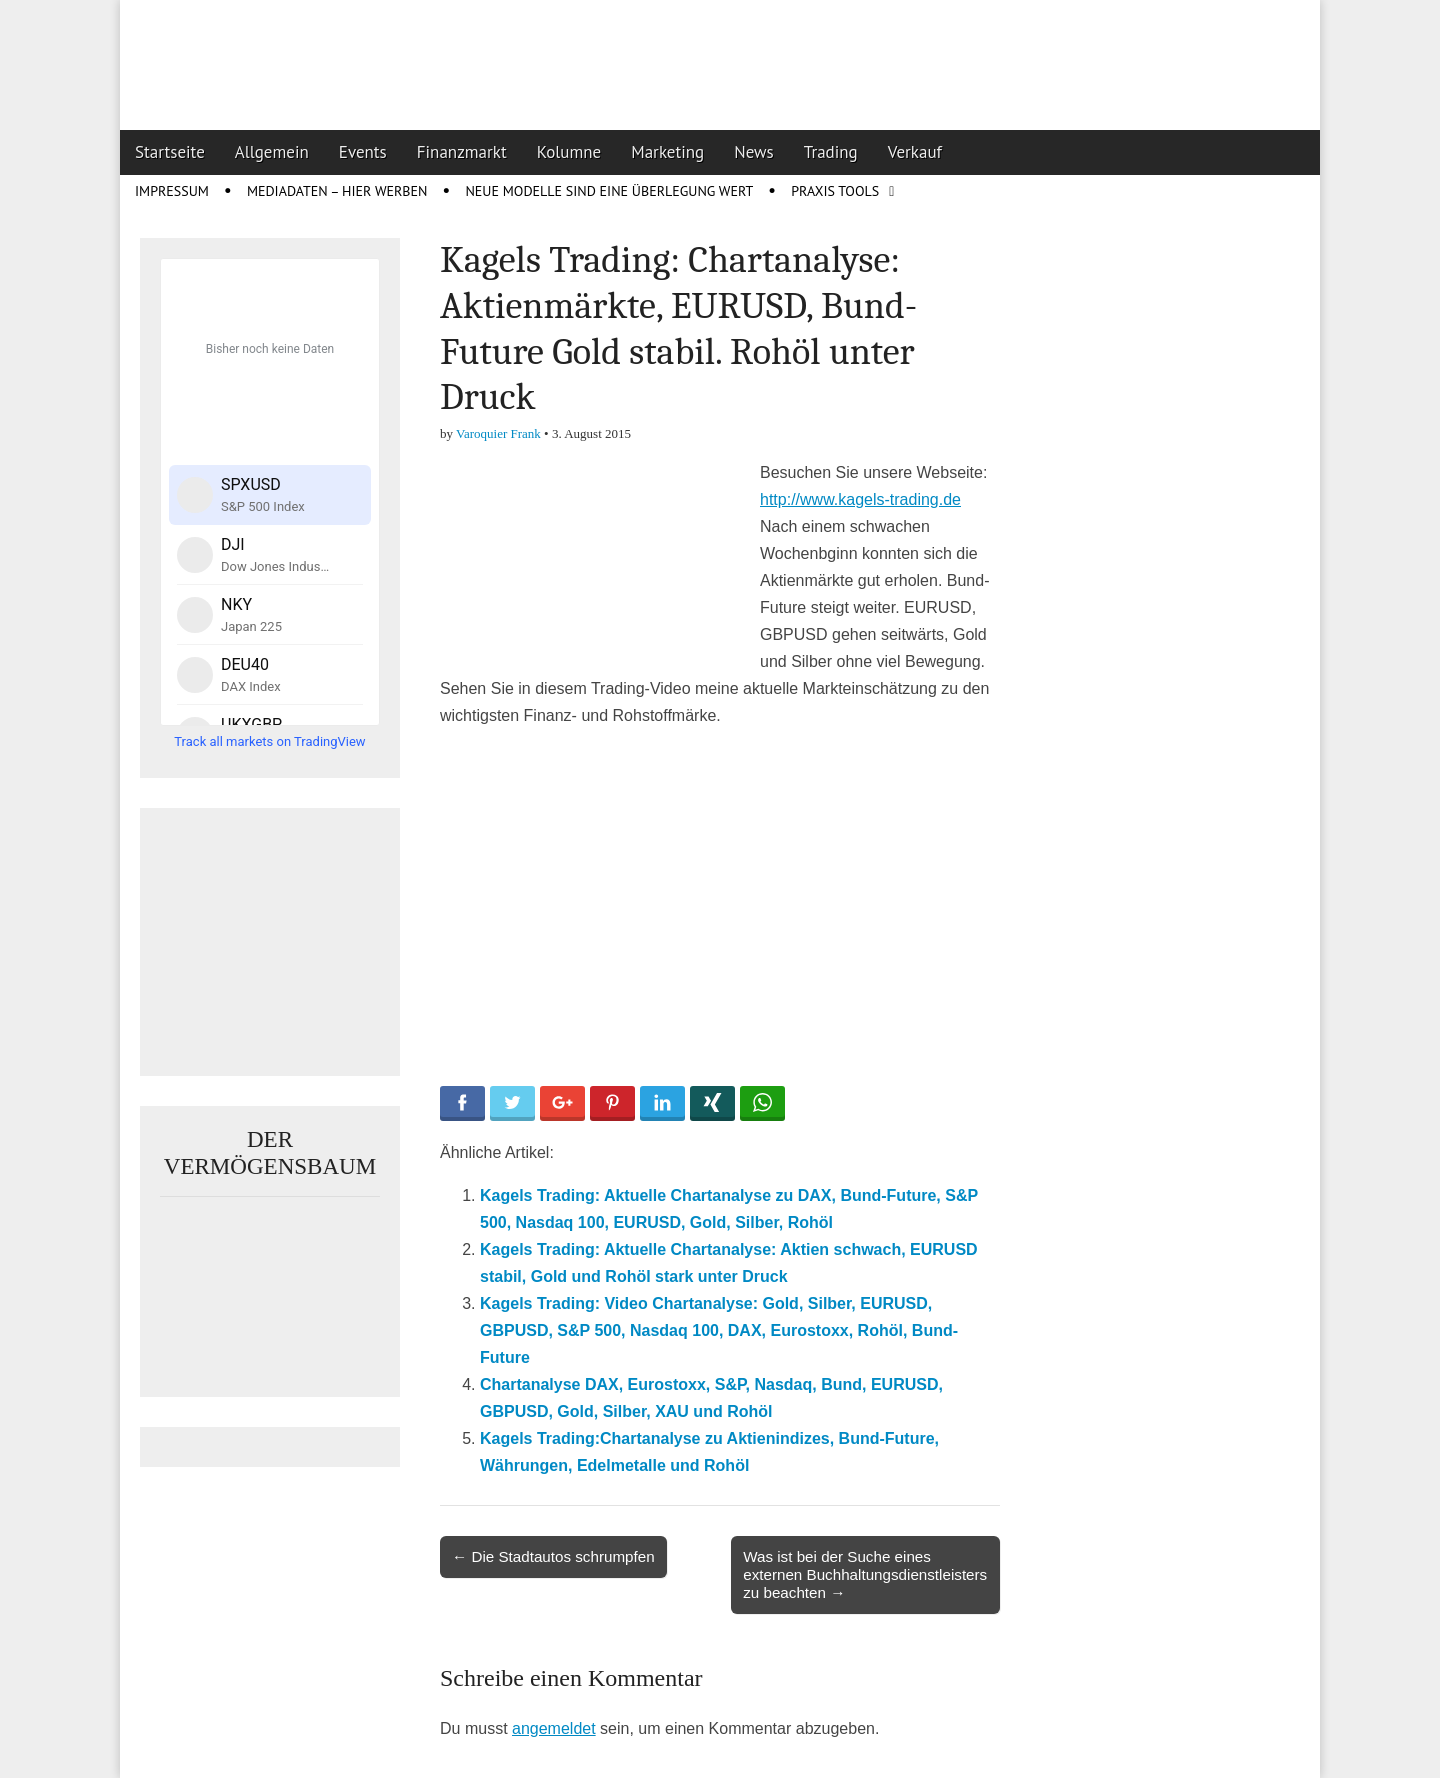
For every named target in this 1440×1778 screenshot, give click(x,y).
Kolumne (569, 152)
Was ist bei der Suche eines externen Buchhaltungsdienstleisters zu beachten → (865, 1574)
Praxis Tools (835, 191)
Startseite (170, 152)
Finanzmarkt (462, 152)
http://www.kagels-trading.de (860, 499)
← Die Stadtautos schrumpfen (553, 1556)
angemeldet (554, 1728)
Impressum (172, 191)
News (754, 152)
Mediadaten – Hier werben (337, 191)
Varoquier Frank (498, 433)
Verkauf (915, 152)
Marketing (667, 152)
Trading (831, 152)
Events (363, 152)
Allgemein (272, 152)
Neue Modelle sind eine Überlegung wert (609, 191)
